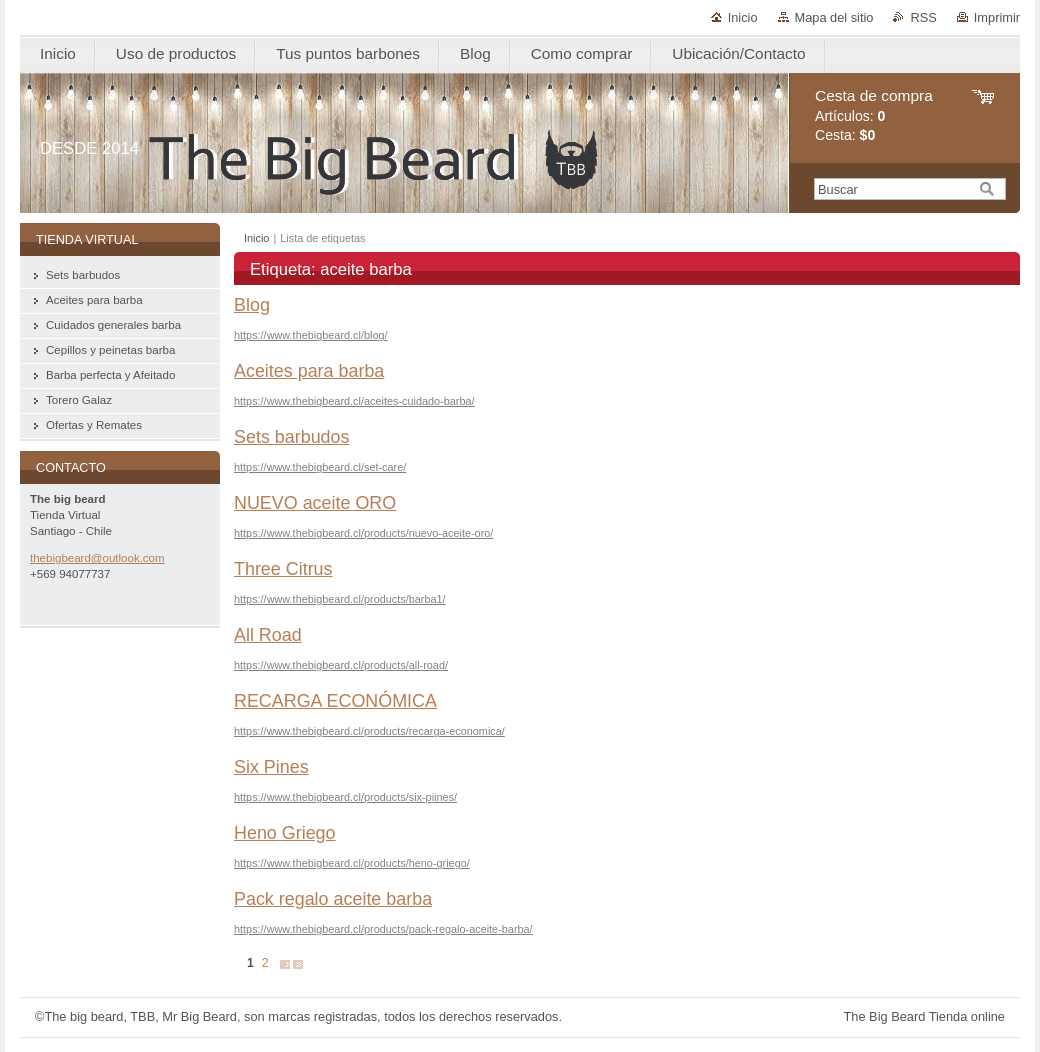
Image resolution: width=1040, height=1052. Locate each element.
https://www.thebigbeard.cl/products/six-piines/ (345, 797)
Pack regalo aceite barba (333, 899)
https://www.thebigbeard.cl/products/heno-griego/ (352, 863)
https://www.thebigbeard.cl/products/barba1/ (340, 599)
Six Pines (271, 767)
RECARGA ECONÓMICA (335, 701)
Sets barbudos (291, 437)
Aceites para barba (309, 371)
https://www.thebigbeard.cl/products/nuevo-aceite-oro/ (363, 533)
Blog (252, 305)
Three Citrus (283, 569)
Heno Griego (285, 833)
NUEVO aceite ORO (315, 503)
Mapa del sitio (834, 17)
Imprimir (997, 17)
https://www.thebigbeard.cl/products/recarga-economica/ (369, 731)
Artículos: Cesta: (874, 115)
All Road (268, 635)
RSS (923, 17)
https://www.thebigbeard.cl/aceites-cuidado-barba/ (354, 401)
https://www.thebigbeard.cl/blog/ (311, 335)
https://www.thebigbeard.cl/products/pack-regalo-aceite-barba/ (383, 929)
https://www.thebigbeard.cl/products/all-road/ (341, 665)
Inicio (743, 17)
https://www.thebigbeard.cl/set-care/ (320, 467)
